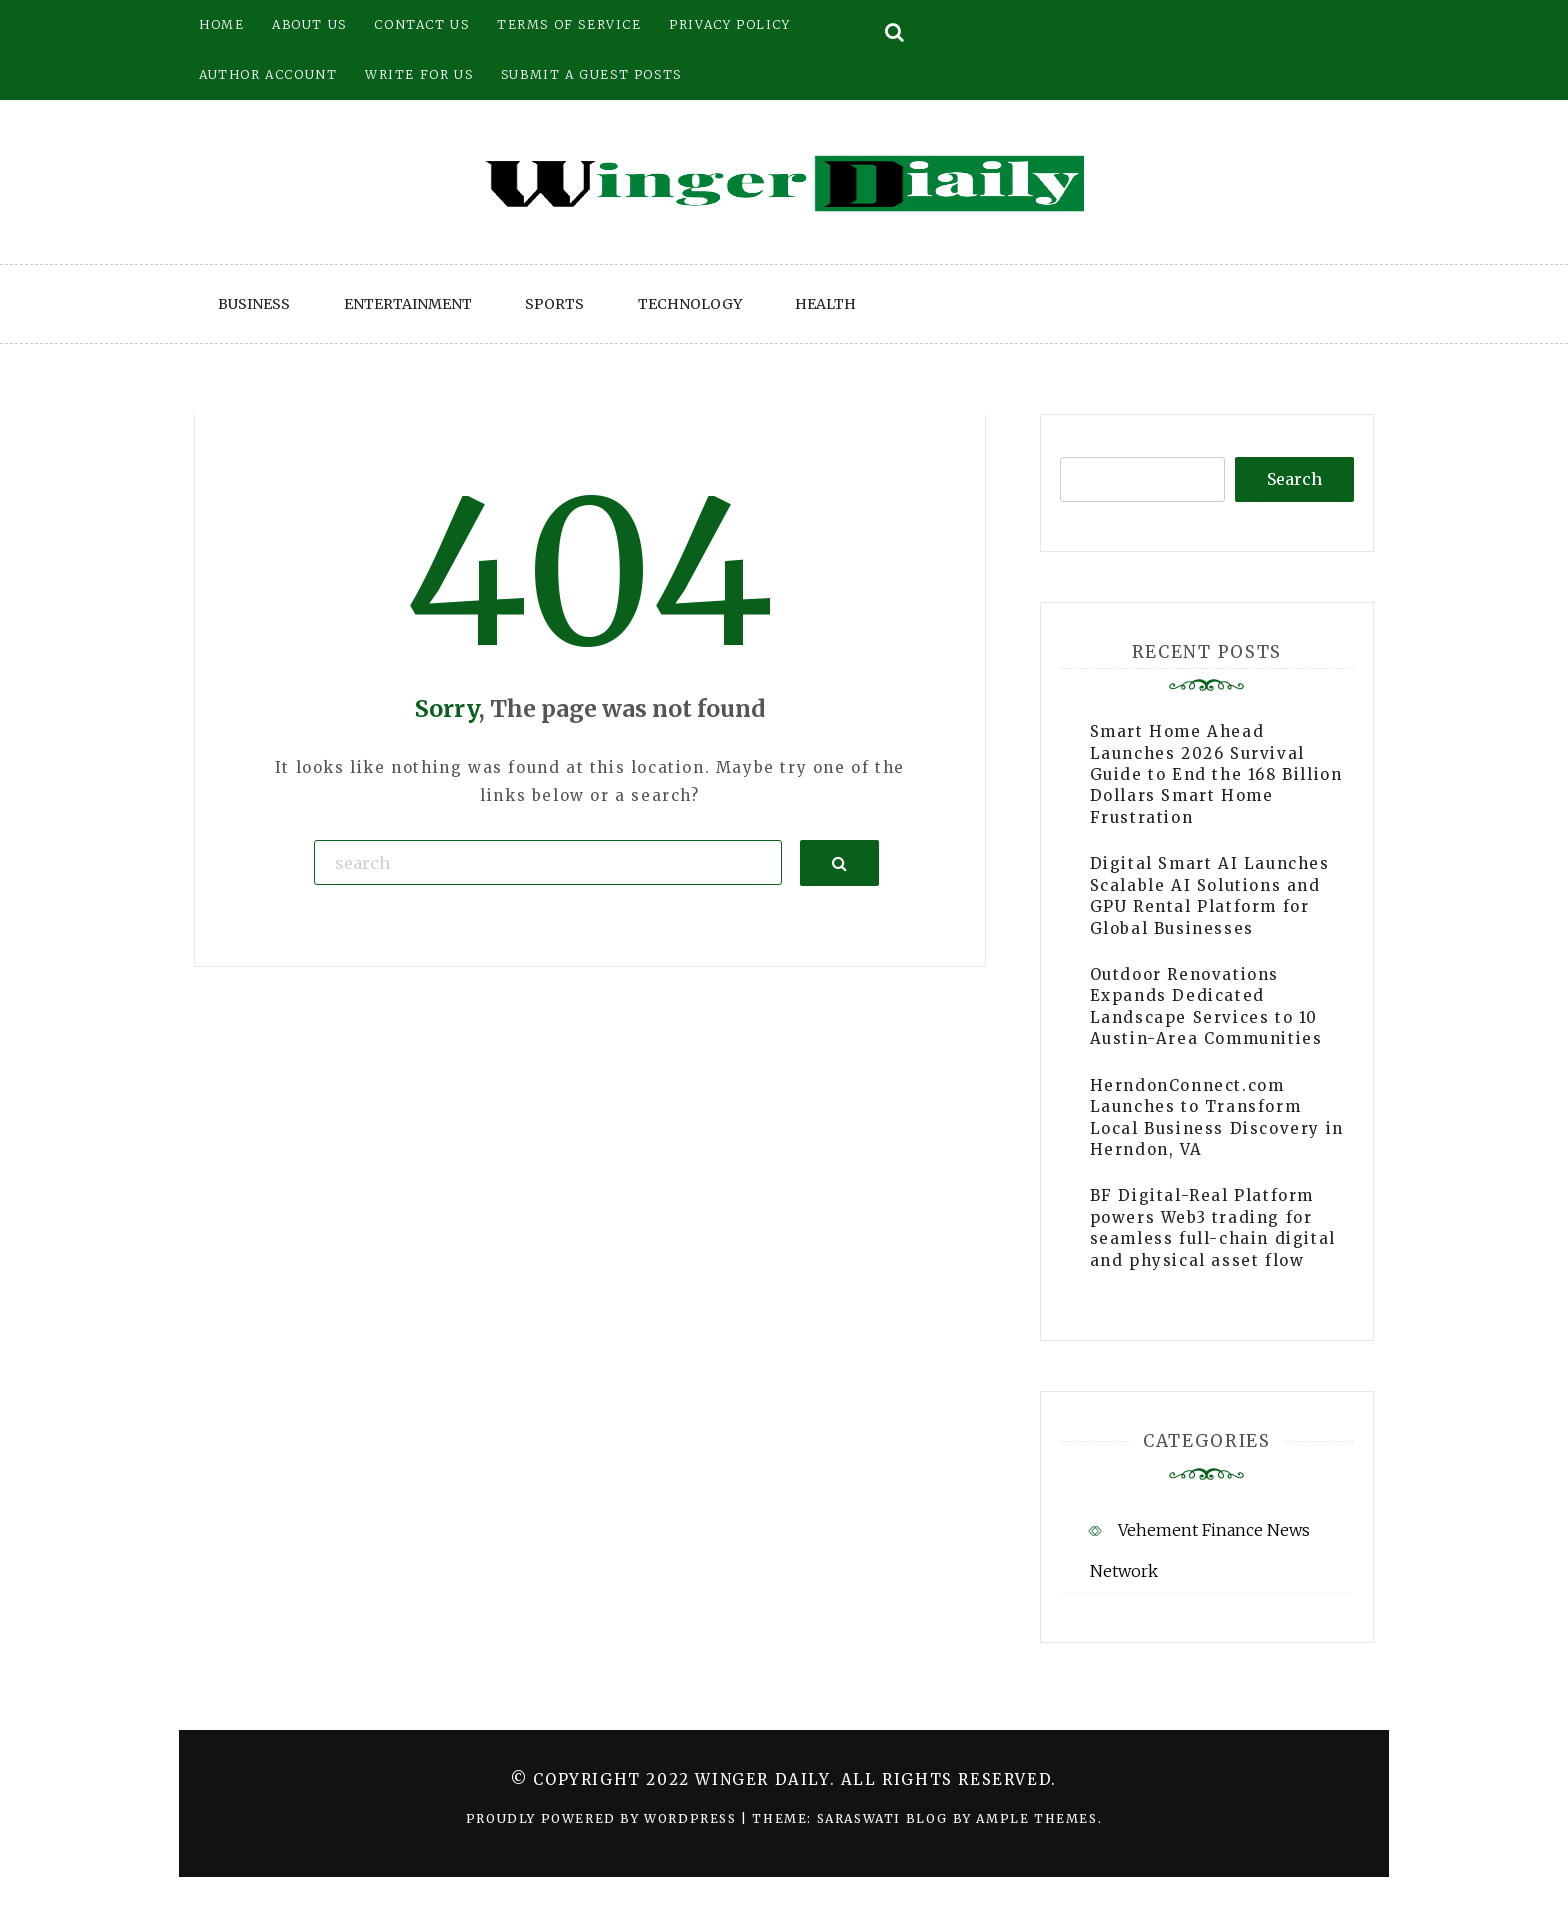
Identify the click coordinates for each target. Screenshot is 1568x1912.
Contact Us (421, 24)
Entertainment (408, 304)
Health (825, 304)
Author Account (268, 74)
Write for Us (419, 74)
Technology (690, 304)
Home (221, 24)
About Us (309, 24)
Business (254, 304)
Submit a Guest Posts (591, 74)
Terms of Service (569, 24)
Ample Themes (1036, 1818)
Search (1294, 479)
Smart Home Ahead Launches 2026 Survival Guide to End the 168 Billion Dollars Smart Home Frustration (1216, 774)
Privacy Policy (729, 24)
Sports (554, 304)
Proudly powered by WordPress (603, 1818)
